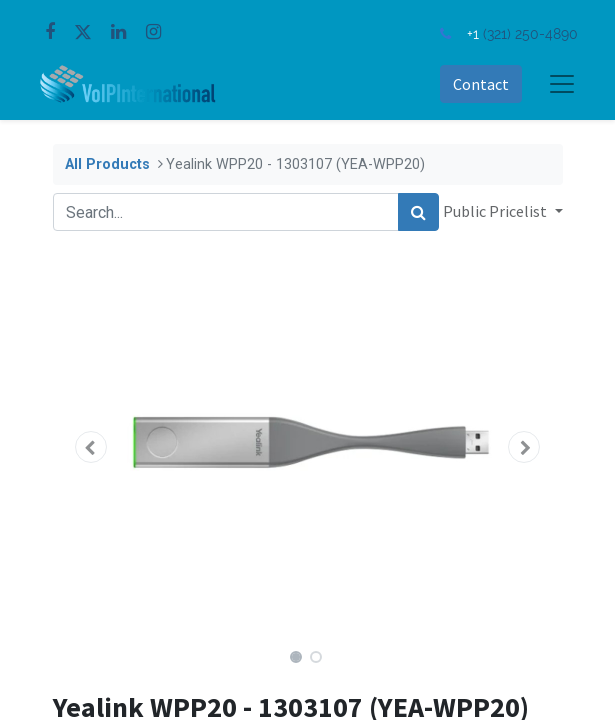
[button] (91, 447)
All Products (107, 164)
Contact (481, 84)
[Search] (418, 212)
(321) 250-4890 (530, 33)
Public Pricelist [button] (496, 211)
